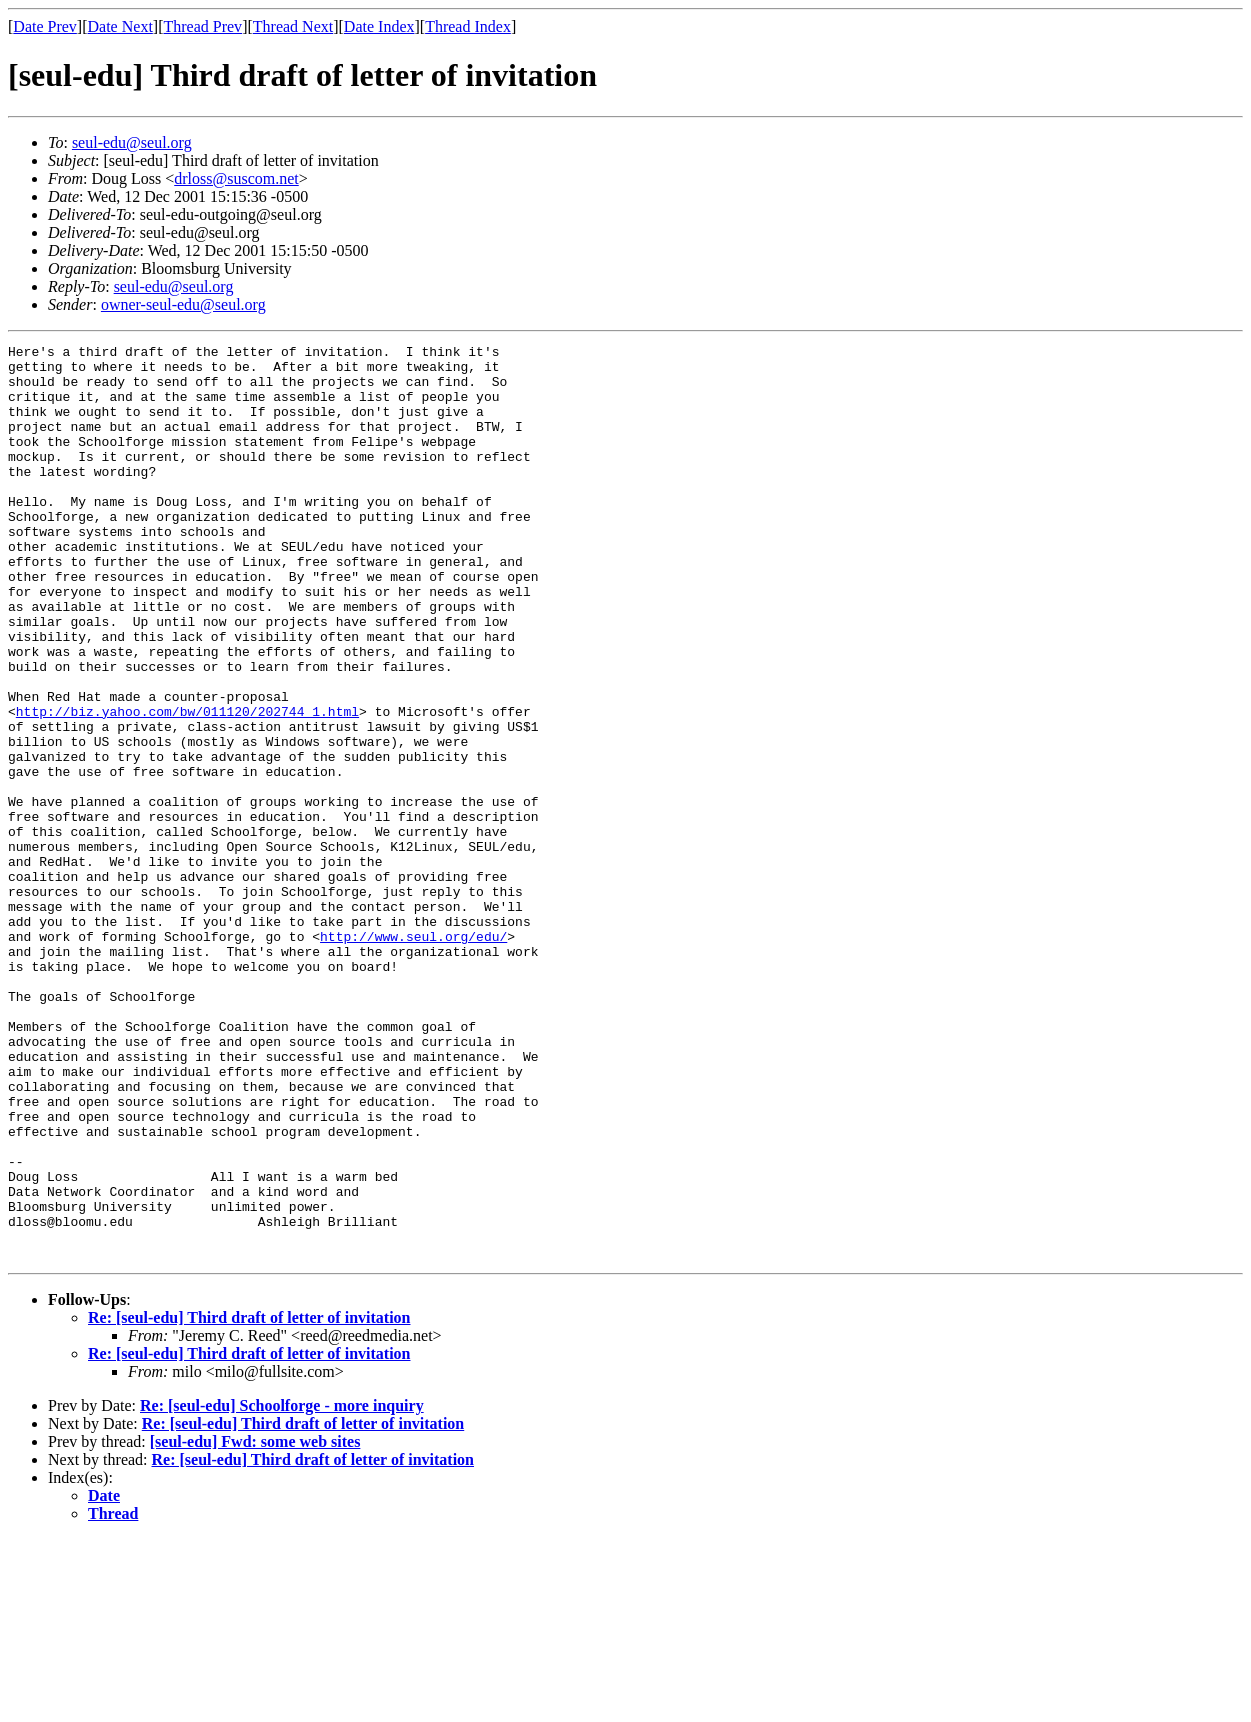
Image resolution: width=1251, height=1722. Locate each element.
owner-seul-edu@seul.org (183, 304)
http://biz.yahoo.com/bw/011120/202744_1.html (187, 786)
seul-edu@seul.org (132, 142)
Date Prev (45, 26)
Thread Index (468, 26)
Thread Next (293, 26)
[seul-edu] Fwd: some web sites (255, 1624)
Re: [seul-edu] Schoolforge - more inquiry (282, 1588)
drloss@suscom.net (236, 178)
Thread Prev (202, 26)
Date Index (379, 26)
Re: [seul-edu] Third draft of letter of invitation (249, 1500)
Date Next (120, 26)
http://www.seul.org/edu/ (413, 1056)
